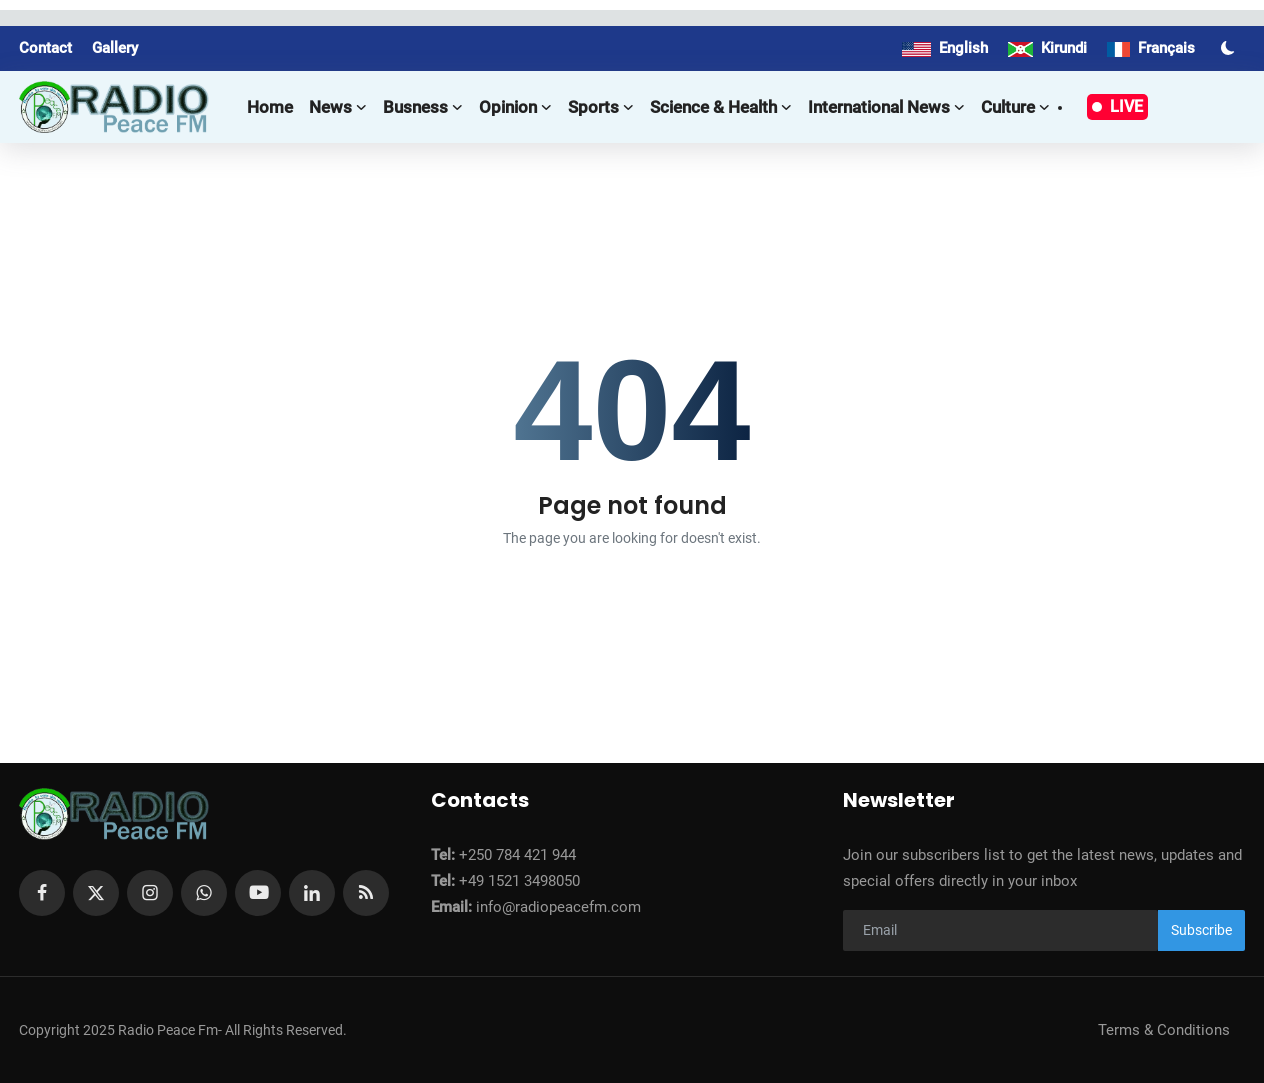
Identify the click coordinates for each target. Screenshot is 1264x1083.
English (945, 48)
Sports (601, 107)
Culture (1015, 107)
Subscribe (1201, 930)
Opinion (515, 107)
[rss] (366, 893)
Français (1151, 48)
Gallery (115, 48)
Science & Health (721, 107)
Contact (45, 48)
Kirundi (1047, 48)
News (338, 107)
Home (270, 107)
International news (886, 107)
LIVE (1117, 106)
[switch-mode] (1230, 48)
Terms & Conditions (1164, 1030)
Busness (423, 107)
